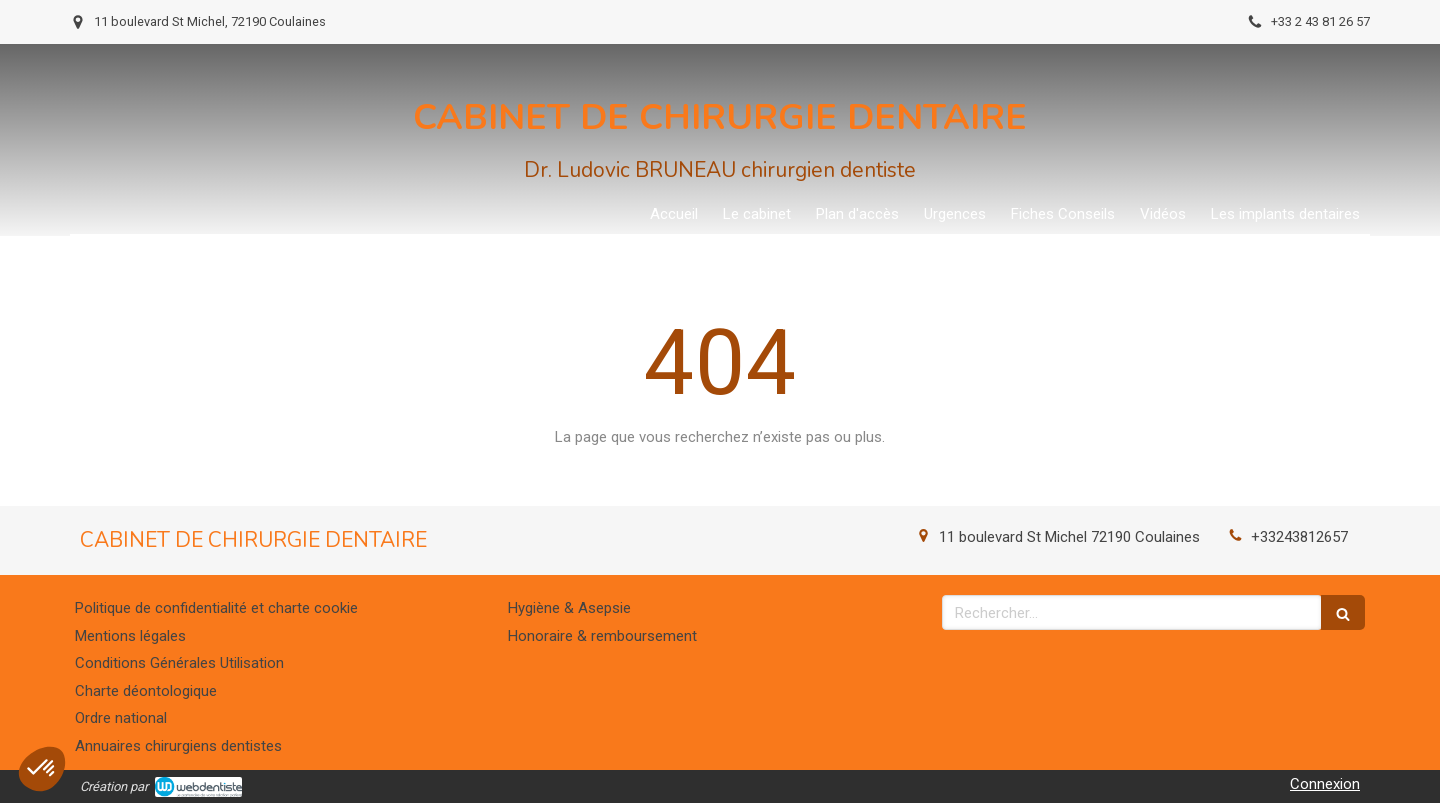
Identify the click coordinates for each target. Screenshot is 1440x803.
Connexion (1325, 784)
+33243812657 (1299, 537)
